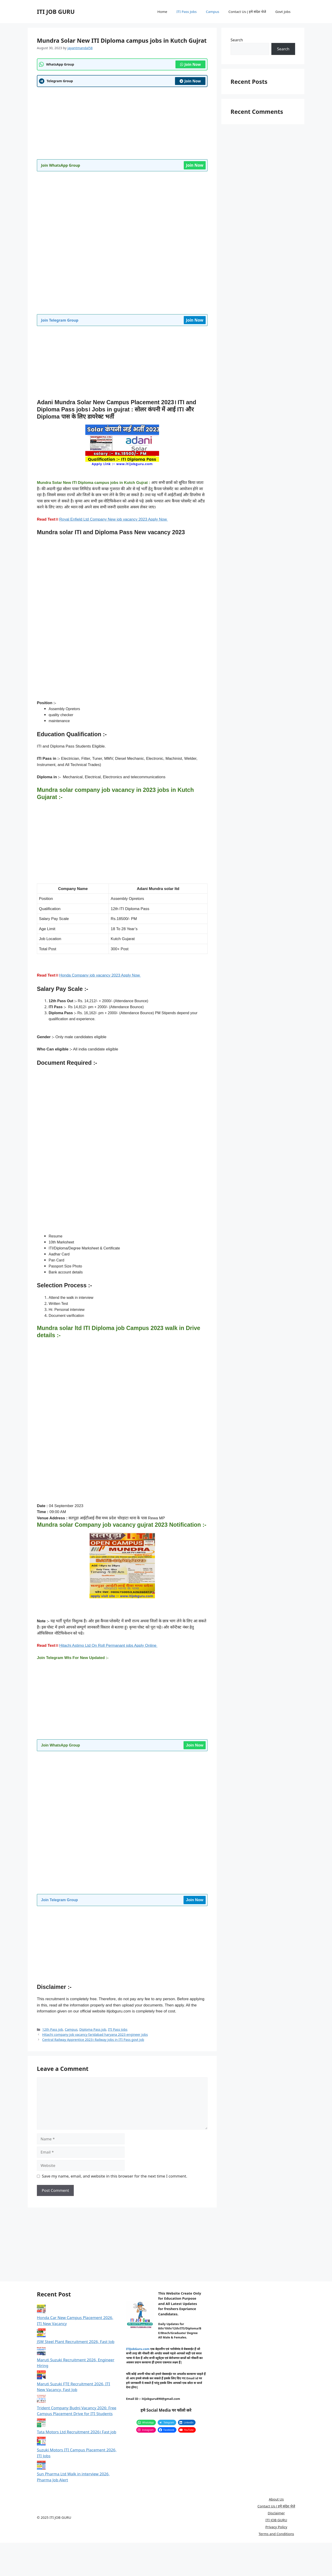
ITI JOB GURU (56, 11)
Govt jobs (282, 11)
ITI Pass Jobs (186, 11)
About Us (276, 2499)
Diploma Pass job (92, 2029)
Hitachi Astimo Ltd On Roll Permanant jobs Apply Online (108, 1645)
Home (162, 11)
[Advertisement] (122, 125)
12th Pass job (52, 2029)
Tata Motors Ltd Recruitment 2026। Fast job (76, 2431)
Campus (212, 11)
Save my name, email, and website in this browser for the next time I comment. (114, 2176)
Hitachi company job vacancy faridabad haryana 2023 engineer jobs (95, 2034)
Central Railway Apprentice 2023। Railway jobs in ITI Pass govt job (93, 2039)
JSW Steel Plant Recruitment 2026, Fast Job (75, 2341)
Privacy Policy (276, 2527)
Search (237, 39)
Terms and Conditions (276, 2533)
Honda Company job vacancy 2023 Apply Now (100, 975)
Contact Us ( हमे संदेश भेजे (247, 11)
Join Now (190, 64)
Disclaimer (276, 2513)
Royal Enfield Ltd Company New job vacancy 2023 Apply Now (113, 519)
